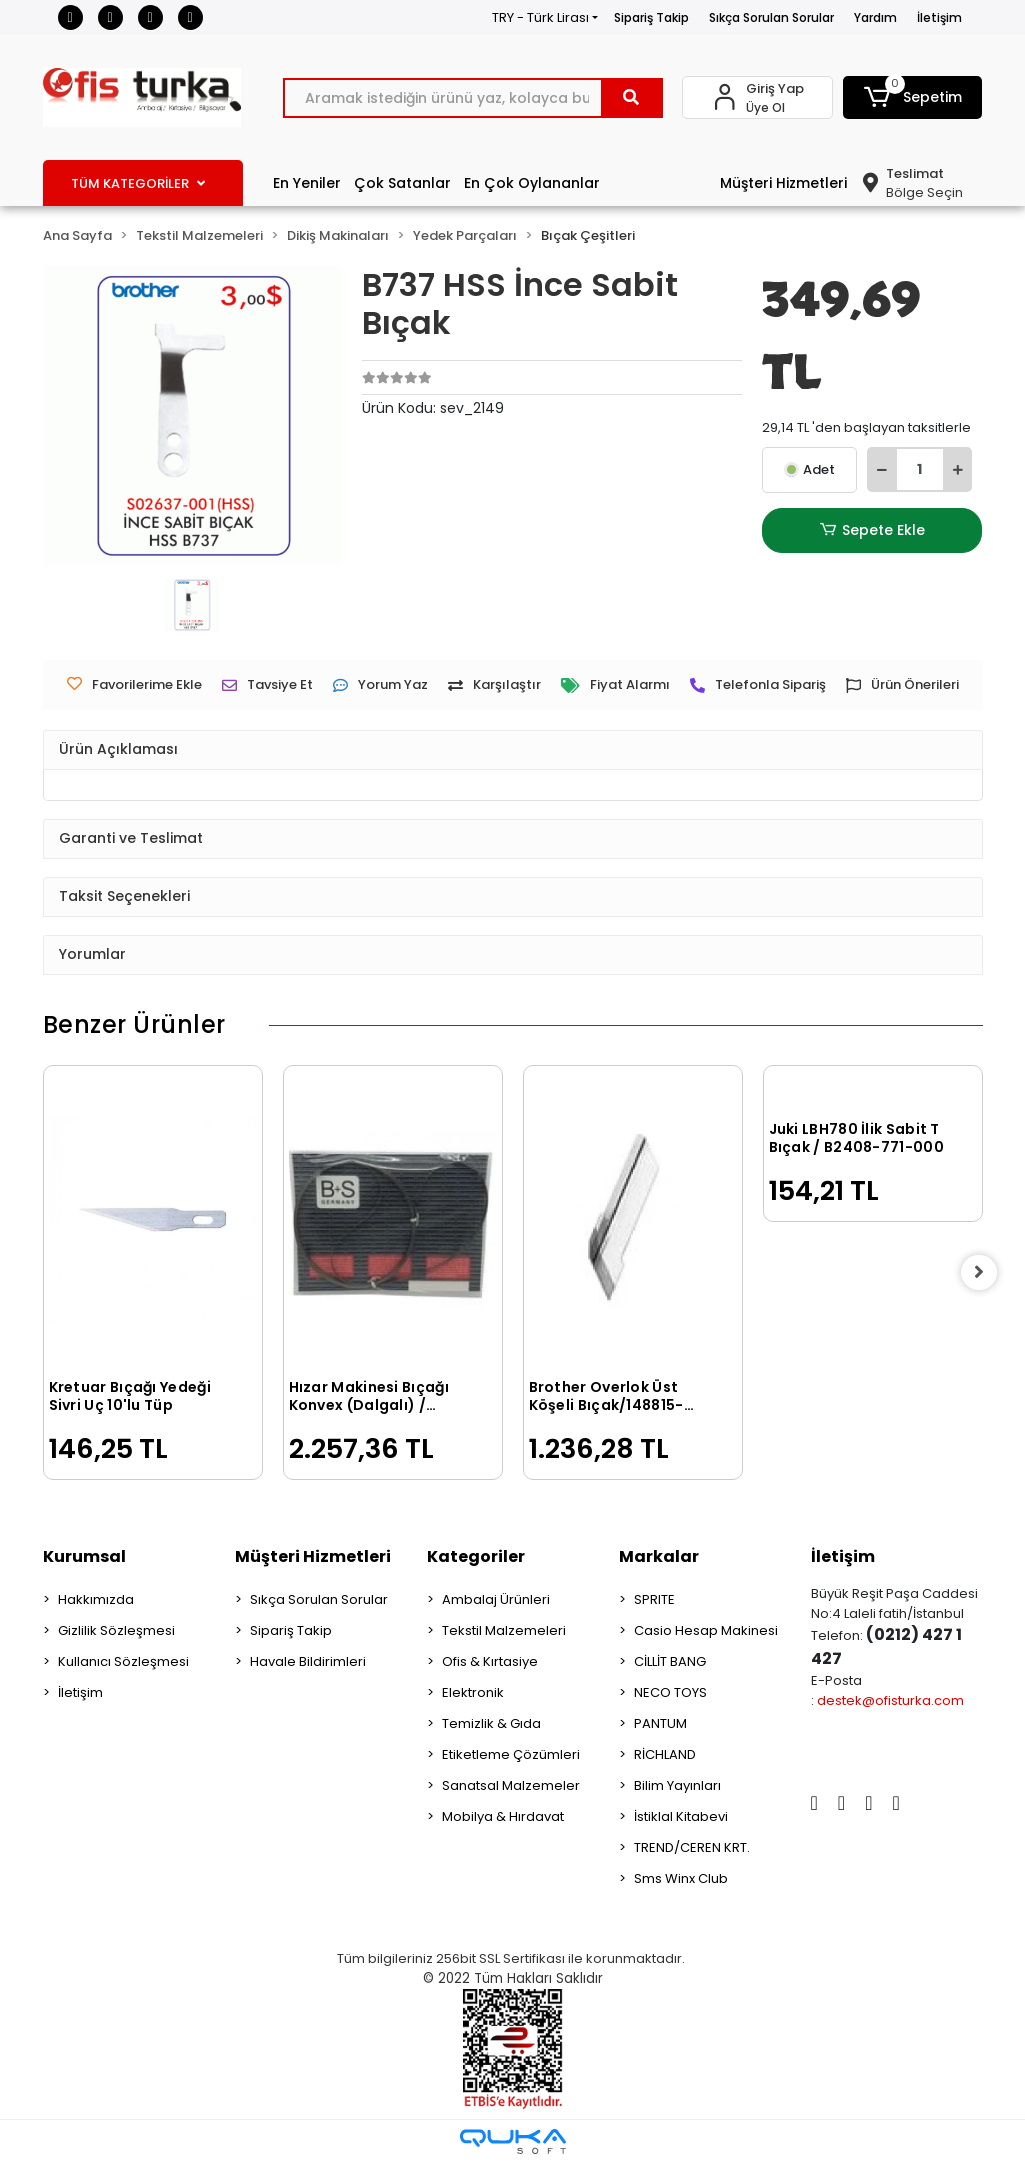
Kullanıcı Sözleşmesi (123, 1661)
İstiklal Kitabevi (681, 1816)
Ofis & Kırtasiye (490, 1661)
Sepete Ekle (872, 530)
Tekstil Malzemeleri (504, 1630)
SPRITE (654, 1599)
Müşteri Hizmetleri (783, 183)
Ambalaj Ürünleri (496, 1599)
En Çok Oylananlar (532, 183)
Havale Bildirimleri (308, 1661)
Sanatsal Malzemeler (511, 1785)
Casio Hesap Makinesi (706, 1630)
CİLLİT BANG (670, 1661)
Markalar (659, 1556)
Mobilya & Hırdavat (503, 1816)
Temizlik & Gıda (491, 1723)
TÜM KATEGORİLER (138, 183)
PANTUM (660, 1723)
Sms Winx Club (681, 1878)
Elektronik (473, 1692)
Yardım (875, 17)
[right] (983, 1273)
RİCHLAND (665, 1754)
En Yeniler (307, 183)
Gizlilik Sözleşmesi (116, 1630)
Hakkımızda (96, 1599)
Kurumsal (84, 1556)
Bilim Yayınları (677, 1785)
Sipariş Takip (651, 17)
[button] (912, 97)
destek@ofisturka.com (890, 1700)
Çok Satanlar (402, 183)
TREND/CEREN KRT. (692, 1847)
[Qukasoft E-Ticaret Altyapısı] (513, 2141)
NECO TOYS (670, 1692)
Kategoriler (476, 1556)
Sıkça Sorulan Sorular (771, 17)
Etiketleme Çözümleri (511, 1754)
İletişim (939, 17)
